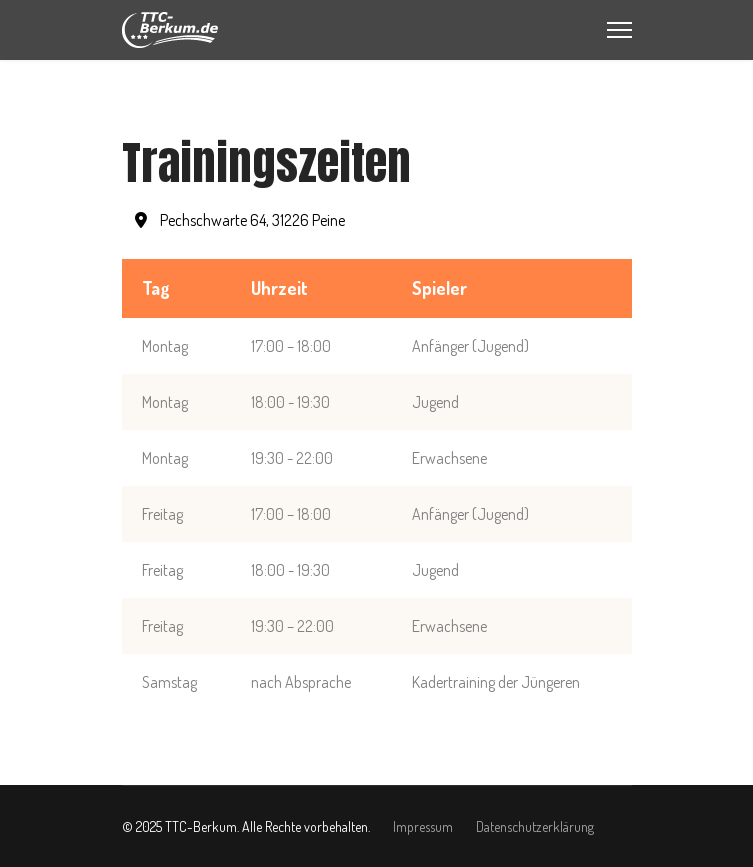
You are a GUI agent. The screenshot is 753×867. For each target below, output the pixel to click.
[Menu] (619, 30)
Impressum (423, 826)
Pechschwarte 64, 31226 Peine (240, 220)
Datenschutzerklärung (535, 826)
